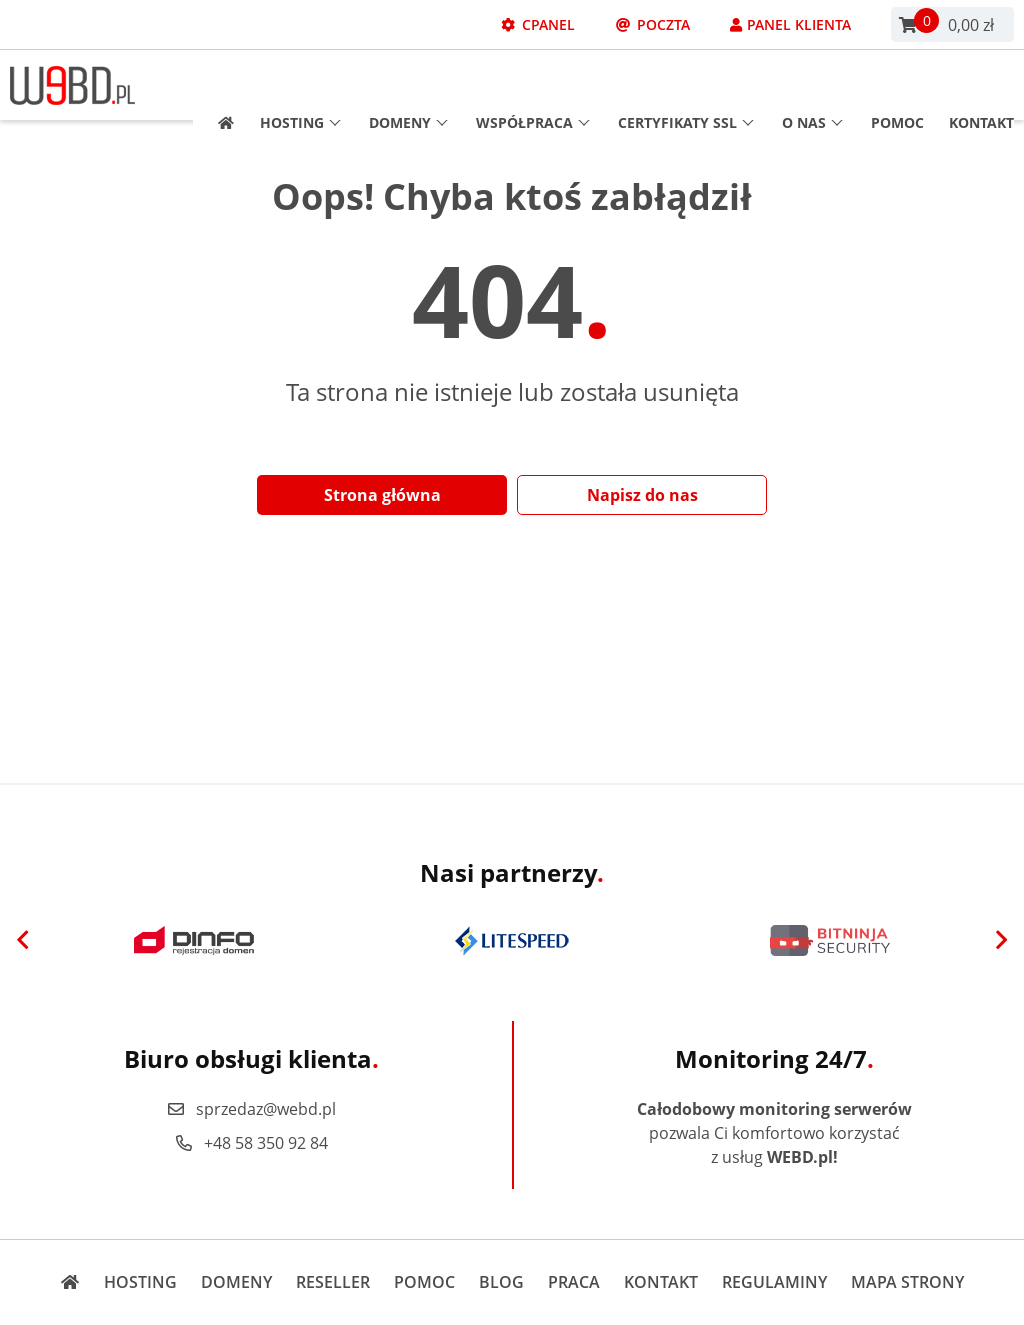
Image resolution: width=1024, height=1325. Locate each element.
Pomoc (897, 85)
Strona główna (382, 495)
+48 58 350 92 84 (251, 1143)
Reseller (333, 1282)
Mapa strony (907, 1282)
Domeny (408, 85)
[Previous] (23, 941)
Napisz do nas (642, 495)
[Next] (1001, 941)
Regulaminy (774, 1282)
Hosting (300, 85)
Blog (501, 1282)
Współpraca (533, 85)
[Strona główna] (219, 85)
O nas (812, 85)
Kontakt (981, 85)
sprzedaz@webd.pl (251, 1109)
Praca (574, 1282)
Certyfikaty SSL (686, 85)
